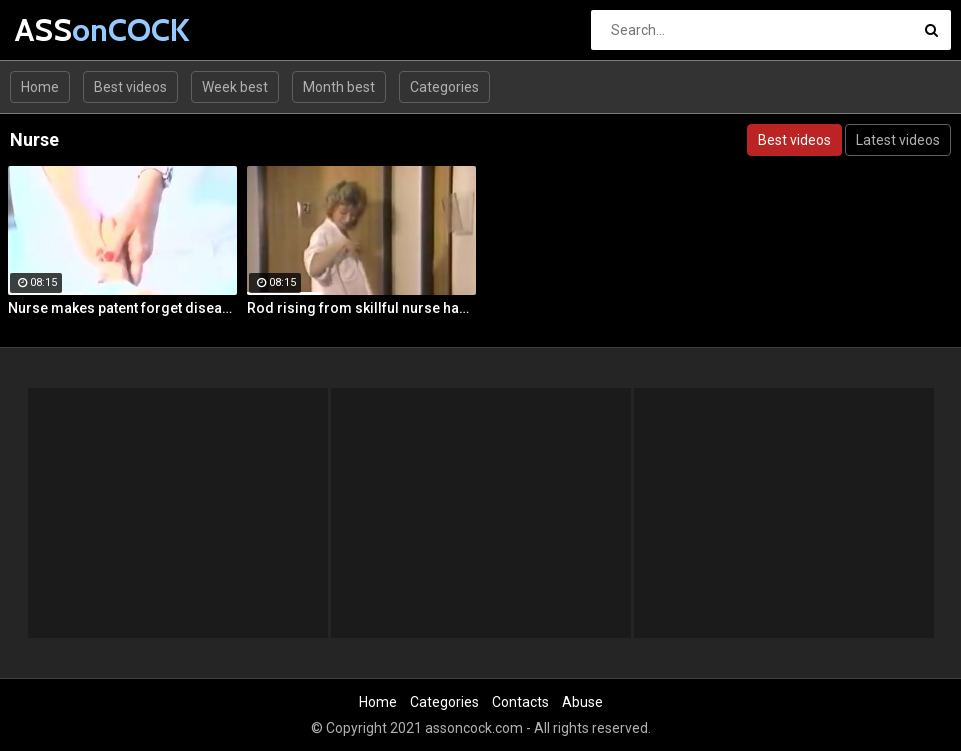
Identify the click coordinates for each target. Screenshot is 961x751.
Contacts (520, 702)
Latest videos (898, 140)
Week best (235, 87)
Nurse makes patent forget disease (122, 308)
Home (40, 87)
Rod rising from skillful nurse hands (361, 308)
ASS (67, 29)
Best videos (130, 87)
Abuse (582, 702)
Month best (339, 87)
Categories (444, 87)
